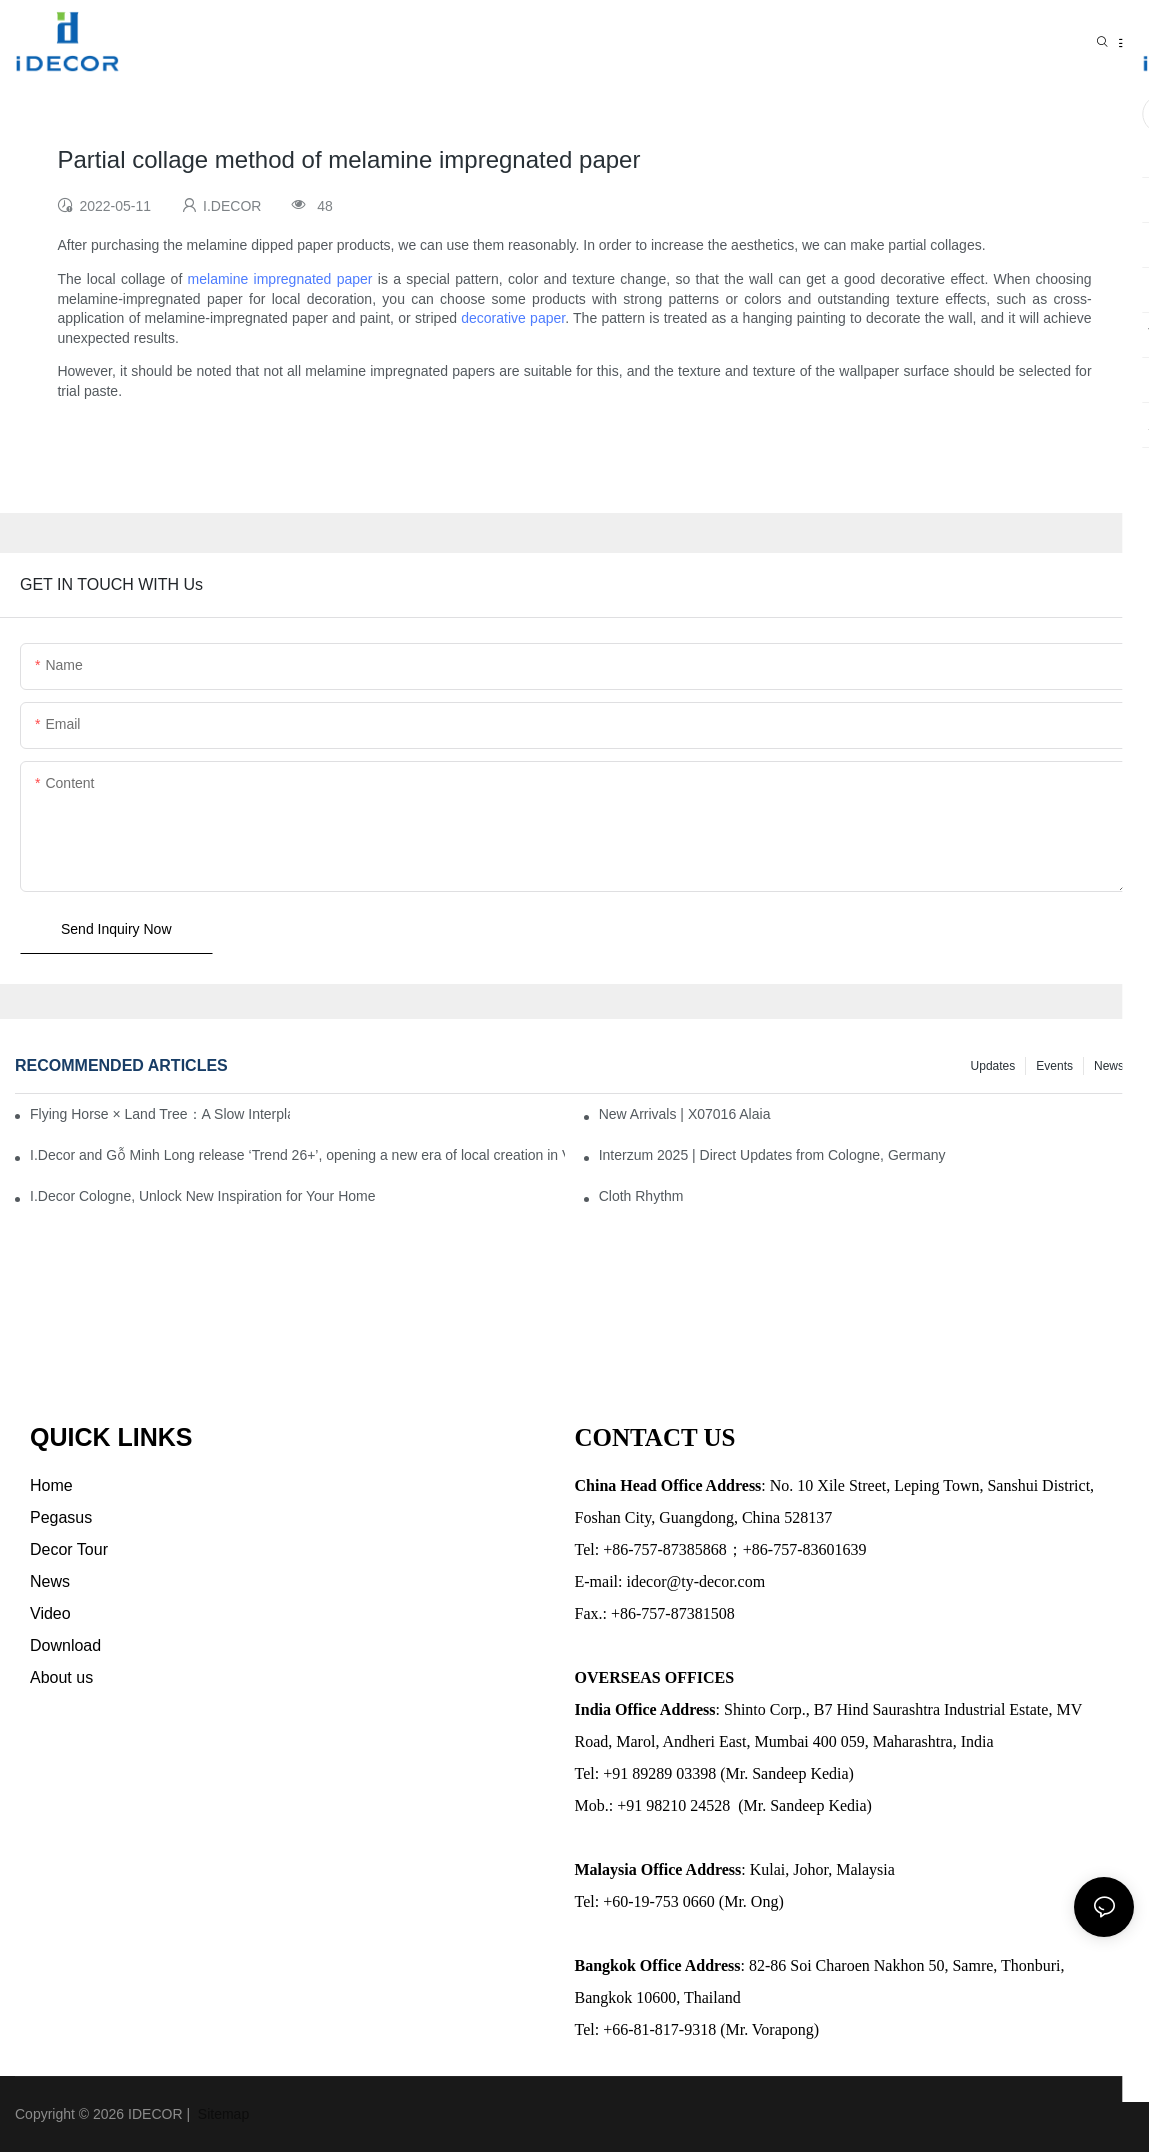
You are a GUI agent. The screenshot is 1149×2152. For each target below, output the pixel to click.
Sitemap (221, 2114)
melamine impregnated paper (280, 279)
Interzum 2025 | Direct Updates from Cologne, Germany (772, 1155)
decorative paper (513, 318)
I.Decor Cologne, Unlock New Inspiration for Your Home (203, 1196)
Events (1054, 1066)
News (1109, 1066)
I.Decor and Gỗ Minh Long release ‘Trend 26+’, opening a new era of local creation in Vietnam (297, 1155)
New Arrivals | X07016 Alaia (685, 1114)
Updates (993, 1066)
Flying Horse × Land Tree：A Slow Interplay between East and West (160, 1114)
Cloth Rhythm (641, 1196)
